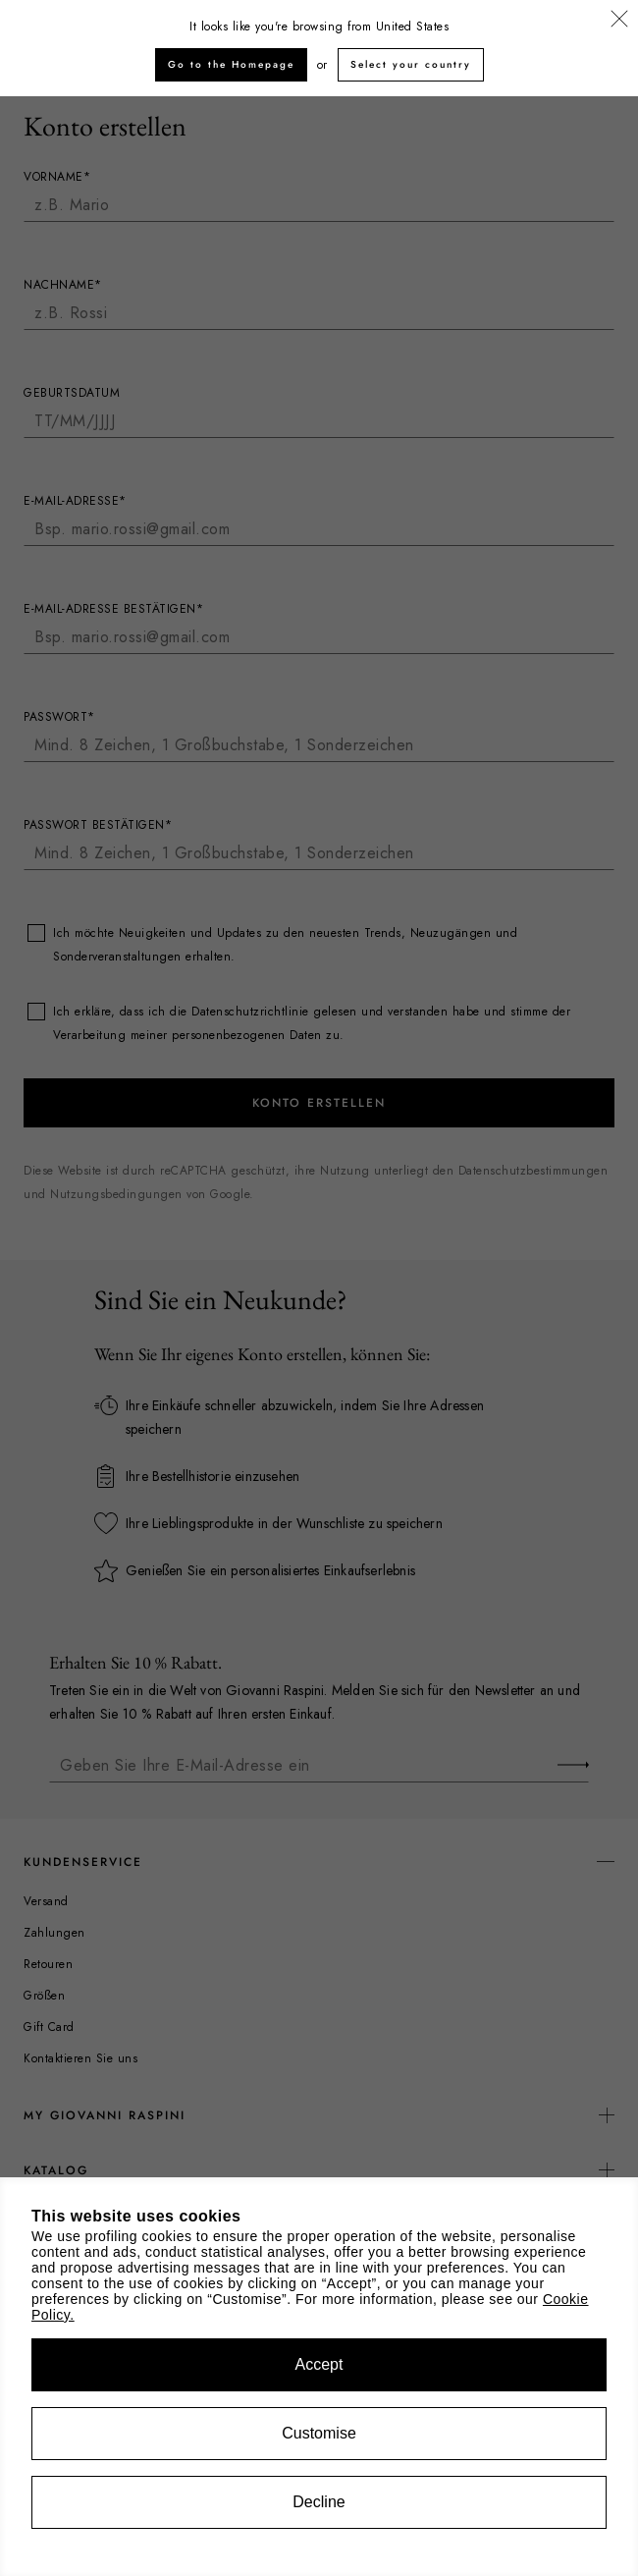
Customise (319, 2433)
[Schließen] (619, 19)
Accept (319, 2364)
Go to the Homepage (231, 64)
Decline (318, 2502)
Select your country (410, 64)
